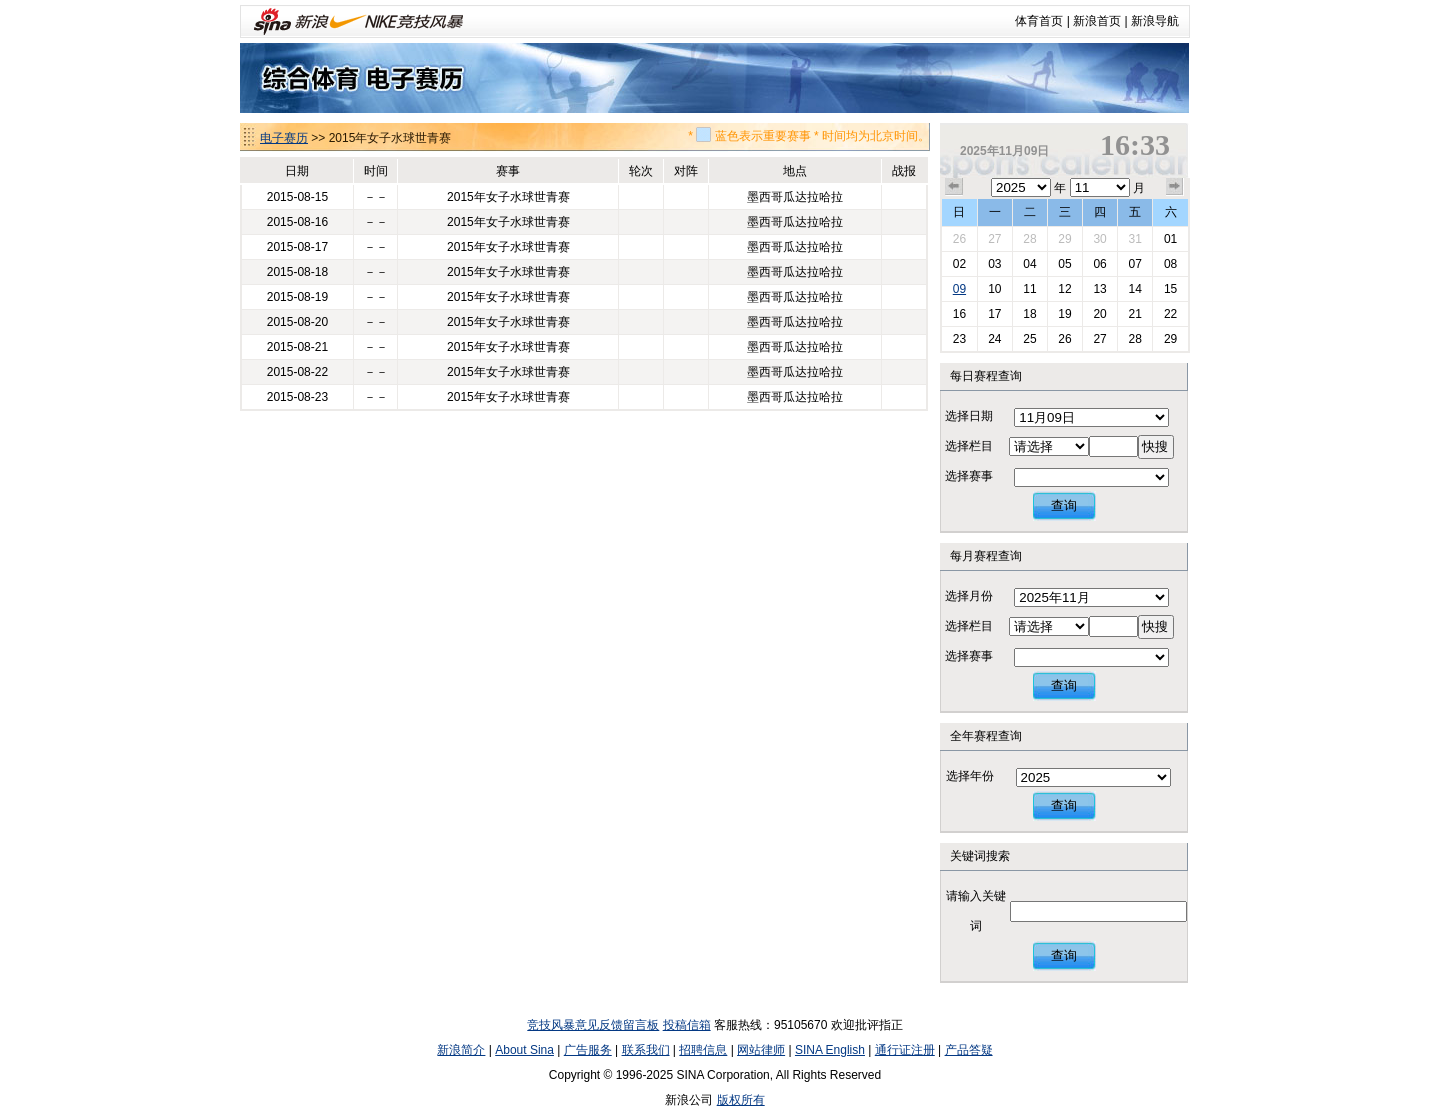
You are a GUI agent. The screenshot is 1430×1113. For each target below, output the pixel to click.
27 (994, 239)
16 (959, 314)
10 (994, 289)
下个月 (1175, 187)
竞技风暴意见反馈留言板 (593, 1025)
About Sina (524, 1050)
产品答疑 (969, 1050)
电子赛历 (284, 138)
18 (1029, 314)
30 (1099, 239)
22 (1170, 314)
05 (1064, 264)
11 (1029, 289)
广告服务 (588, 1050)
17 (994, 314)
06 (1099, 264)
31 (1134, 239)
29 (1064, 239)
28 (1029, 239)
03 (994, 264)
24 (994, 339)
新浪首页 (1097, 21)
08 (1170, 264)
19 (1064, 314)
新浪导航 (1155, 21)
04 (1029, 264)
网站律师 (761, 1050)
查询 (1064, 505)
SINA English (830, 1050)
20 (1099, 314)
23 (959, 339)
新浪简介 (461, 1050)
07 (1134, 264)
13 (1099, 289)
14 (1134, 289)
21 (1134, 314)
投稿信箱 (687, 1025)
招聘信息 (703, 1050)
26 (959, 239)
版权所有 (741, 1100)
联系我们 (646, 1050)
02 (959, 264)
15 (1170, 289)
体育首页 (1039, 21)
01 (1170, 239)
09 (959, 289)
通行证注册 (905, 1050)
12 (1064, 289)
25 (1029, 339)
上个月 (954, 187)
